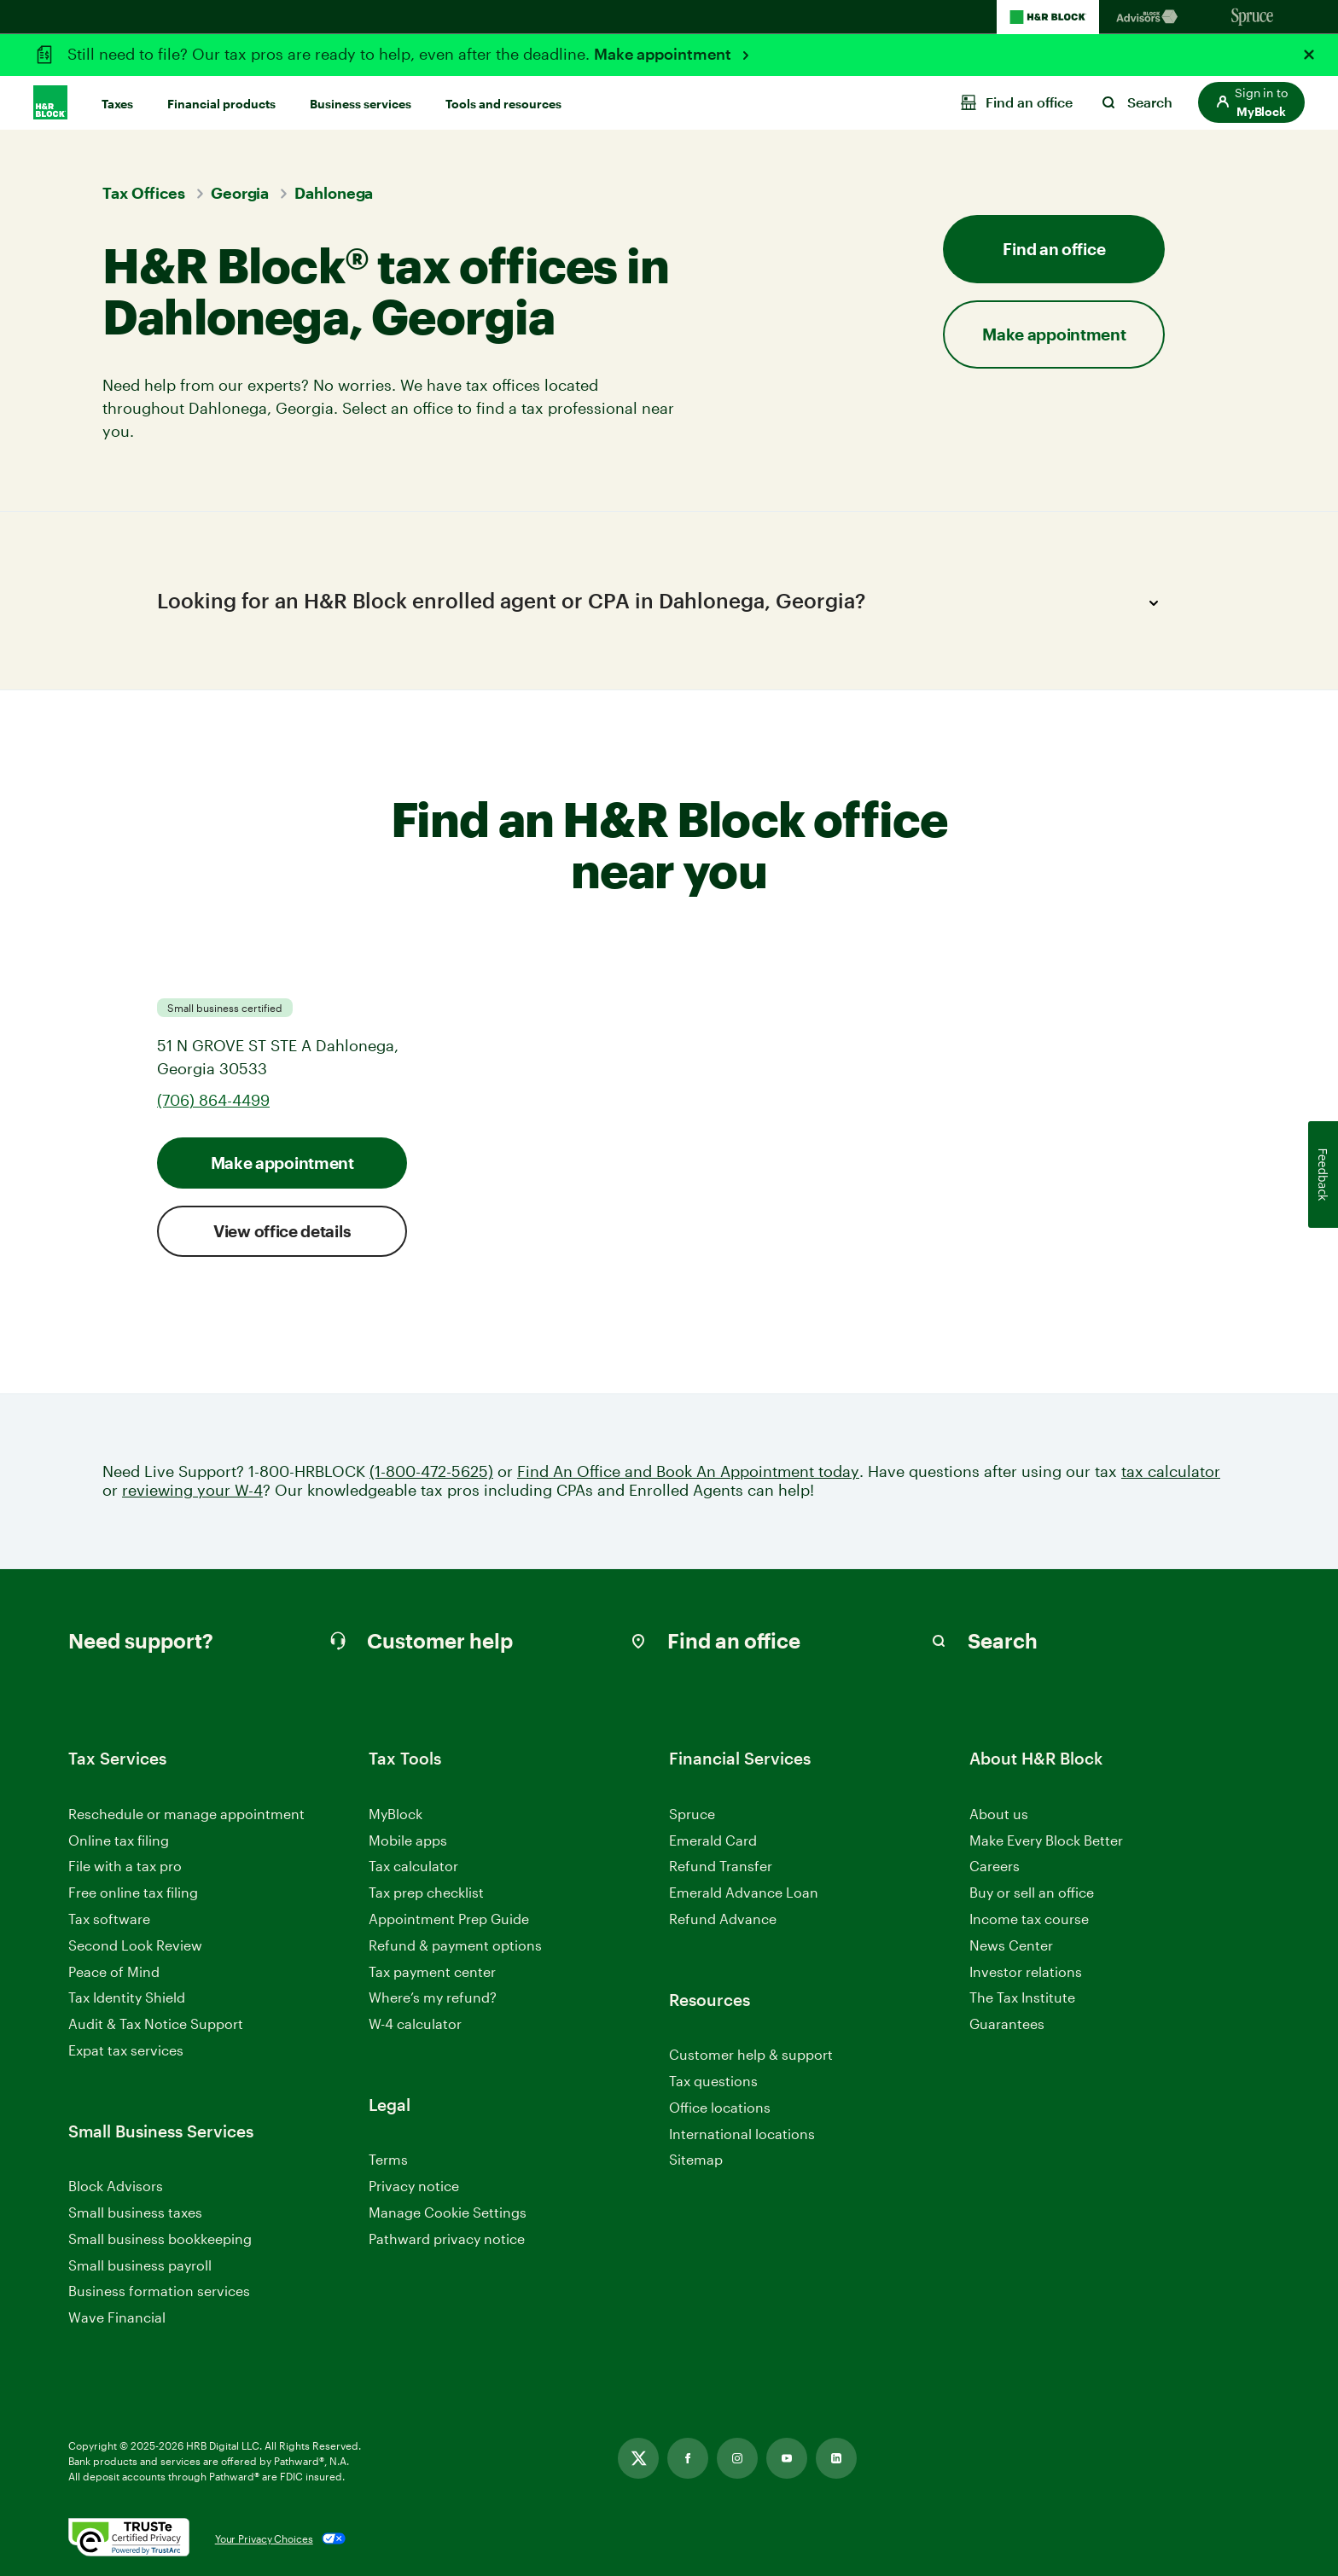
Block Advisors (115, 2186)
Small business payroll (140, 2265)
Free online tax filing (133, 1892)
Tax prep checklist (426, 1892)
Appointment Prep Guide (449, 1918)
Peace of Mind (114, 1971)
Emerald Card (713, 1840)
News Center (1011, 1945)
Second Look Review (135, 1945)
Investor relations (1025, 1972)
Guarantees (1006, 2023)
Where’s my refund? (433, 1997)
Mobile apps (408, 1840)
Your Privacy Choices (264, 2538)
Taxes (117, 103)
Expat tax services (125, 2051)
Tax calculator (413, 1866)
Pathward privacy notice (447, 2238)
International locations (742, 2134)
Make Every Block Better (1046, 1840)
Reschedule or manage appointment (186, 1814)
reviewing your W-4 (192, 1490)
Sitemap (696, 2160)
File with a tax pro (125, 1866)
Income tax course (1029, 1918)
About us (998, 1814)
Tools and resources (503, 103)
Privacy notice (414, 2186)
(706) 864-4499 (213, 1099)
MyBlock (395, 1814)
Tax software (109, 1918)
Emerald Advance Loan (743, 1892)
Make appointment (664, 53)
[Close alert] (1309, 55)
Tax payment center (432, 1971)
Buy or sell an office (1031, 1892)
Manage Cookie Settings (447, 2212)
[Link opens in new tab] (638, 2458)
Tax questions (713, 2081)
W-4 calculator (415, 2023)
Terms (388, 2159)
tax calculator (1170, 1471)
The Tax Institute (1022, 1998)
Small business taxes (135, 2212)
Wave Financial (117, 2318)
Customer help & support (751, 2055)
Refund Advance (723, 1918)
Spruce (692, 1814)
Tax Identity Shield (126, 1997)
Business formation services (159, 2290)
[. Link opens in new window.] (128, 2538)
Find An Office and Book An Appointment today (688, 1471)
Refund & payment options (455, 1945)
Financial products (221, 103)
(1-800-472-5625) (431, 1471)
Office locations (720, 2108)
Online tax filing (118, 1840)
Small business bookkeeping (160, 2238)
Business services (360, 103)
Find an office (1054, 249)
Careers (994, 1866)
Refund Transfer (720, 1866)
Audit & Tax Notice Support (155, 2023)
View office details (282, 1231)
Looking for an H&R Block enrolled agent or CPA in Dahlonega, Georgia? (662, 603)
